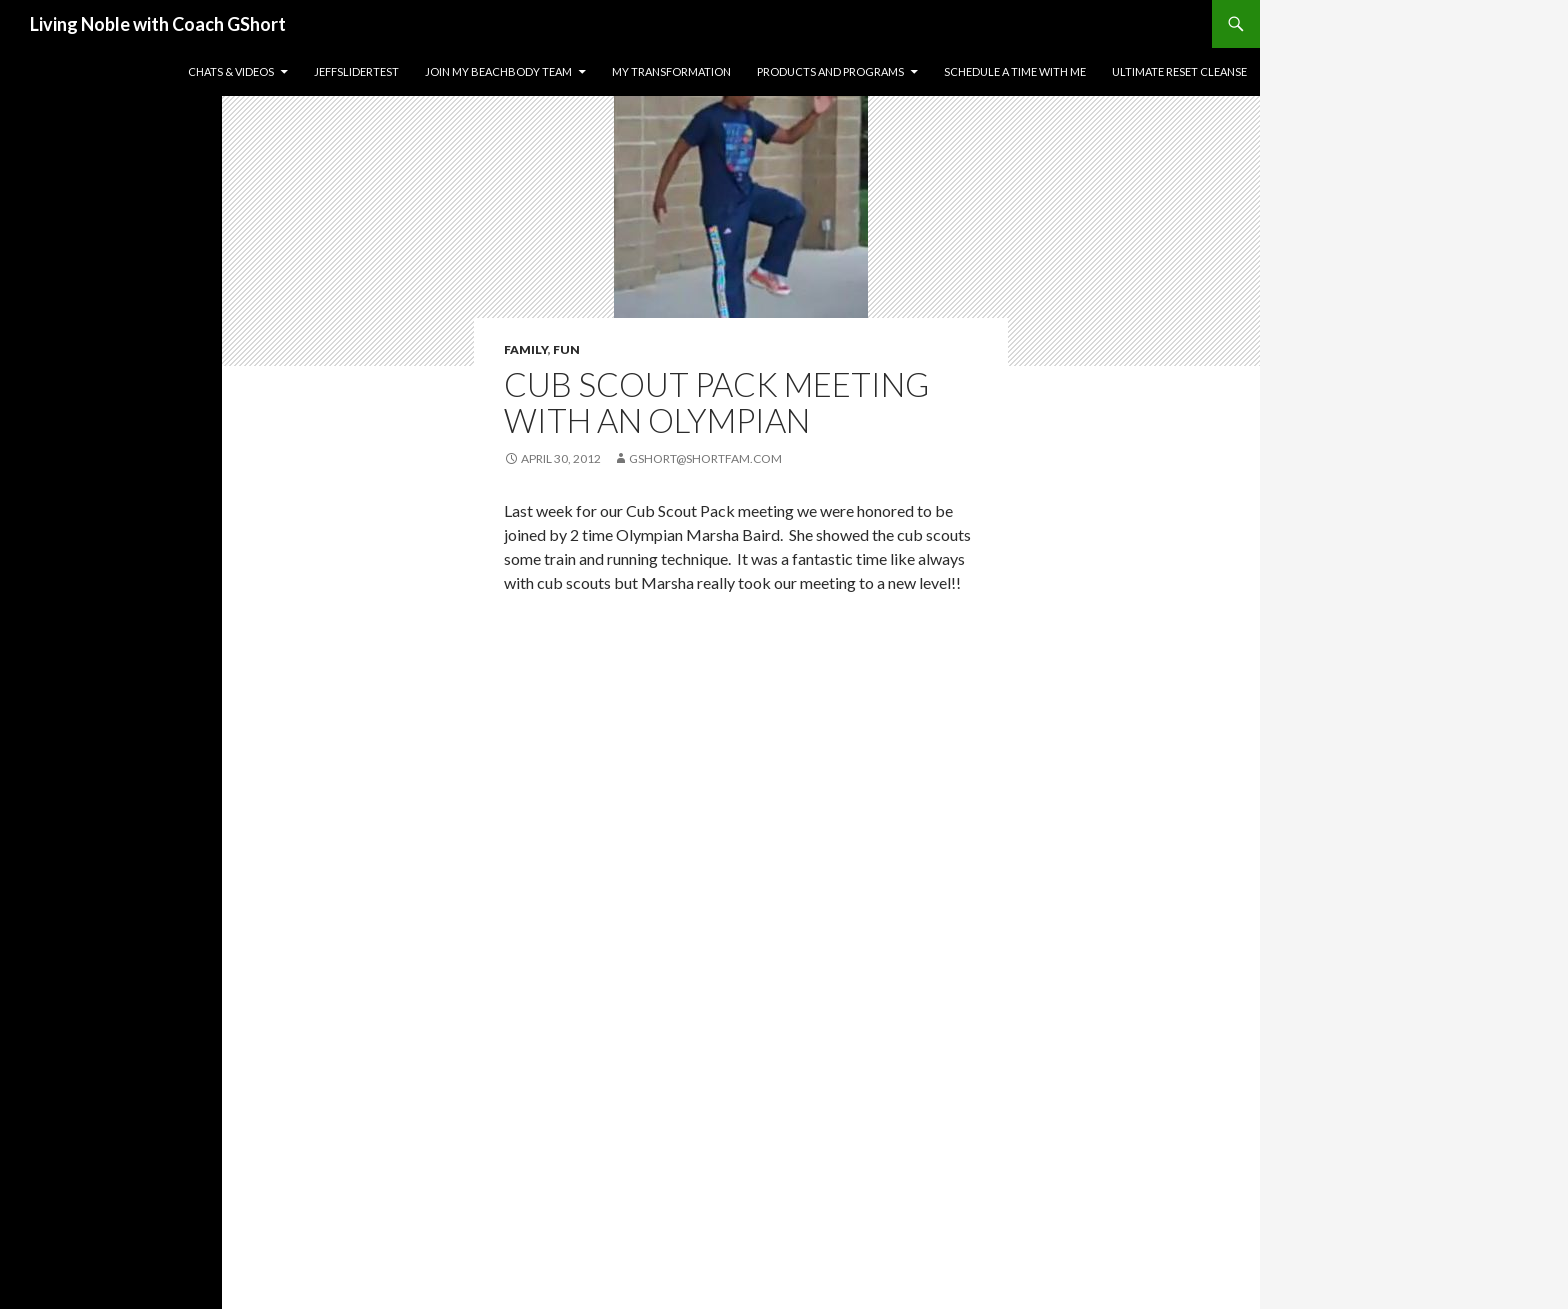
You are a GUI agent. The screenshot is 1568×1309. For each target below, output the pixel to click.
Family (526, 349)
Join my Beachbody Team (498, 71)
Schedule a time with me (1015, 71)
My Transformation (671, 71)
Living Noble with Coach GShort (158, 24)
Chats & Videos (231, 71)
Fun (566, 349)
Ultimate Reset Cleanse (1179, 71)
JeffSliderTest (356, 71)
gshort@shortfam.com (705, 458)
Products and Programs (830, 71)
